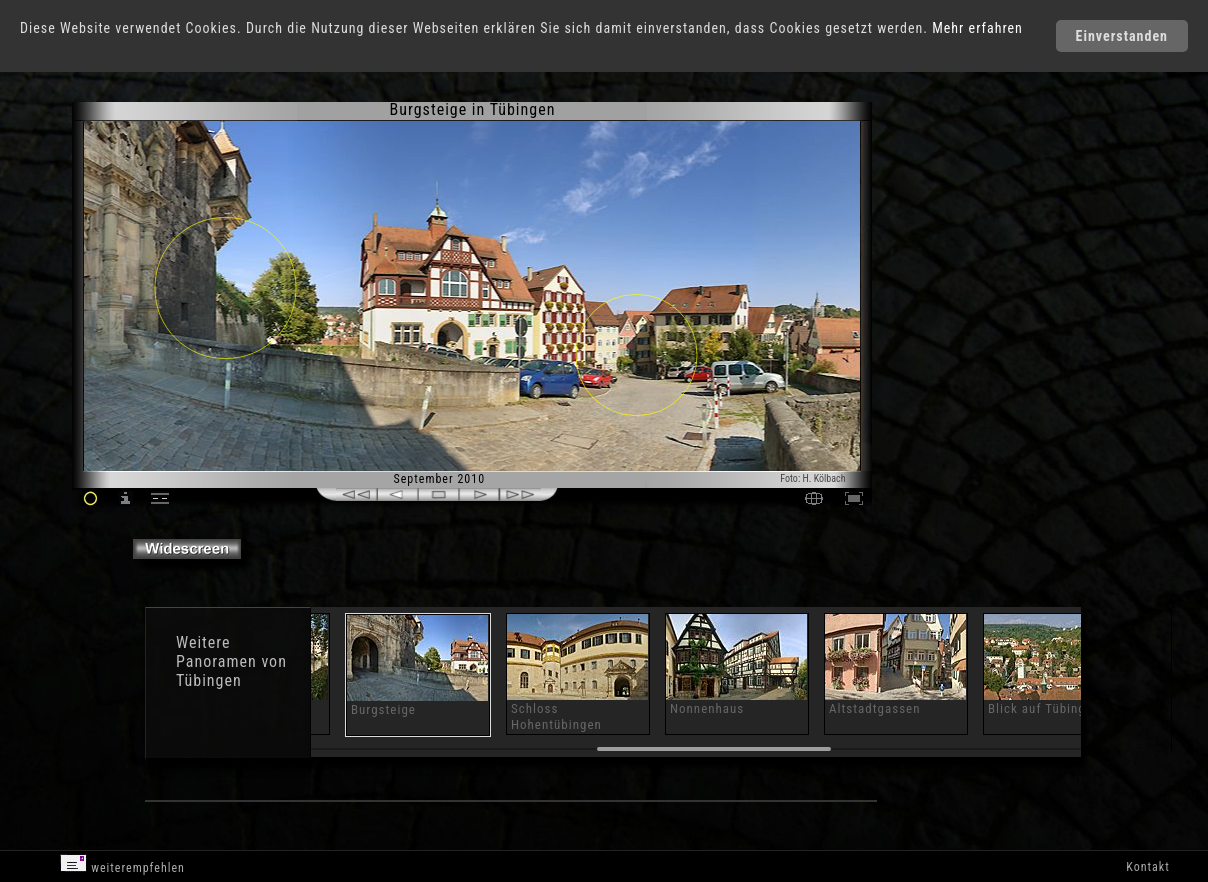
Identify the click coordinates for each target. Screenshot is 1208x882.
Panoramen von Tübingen (231, 671)
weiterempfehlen (122, 864)
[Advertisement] (958, 270)
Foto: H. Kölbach (812, 478)
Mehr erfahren (977, 28)
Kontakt (1147, 867)
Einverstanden (1122, 36)
